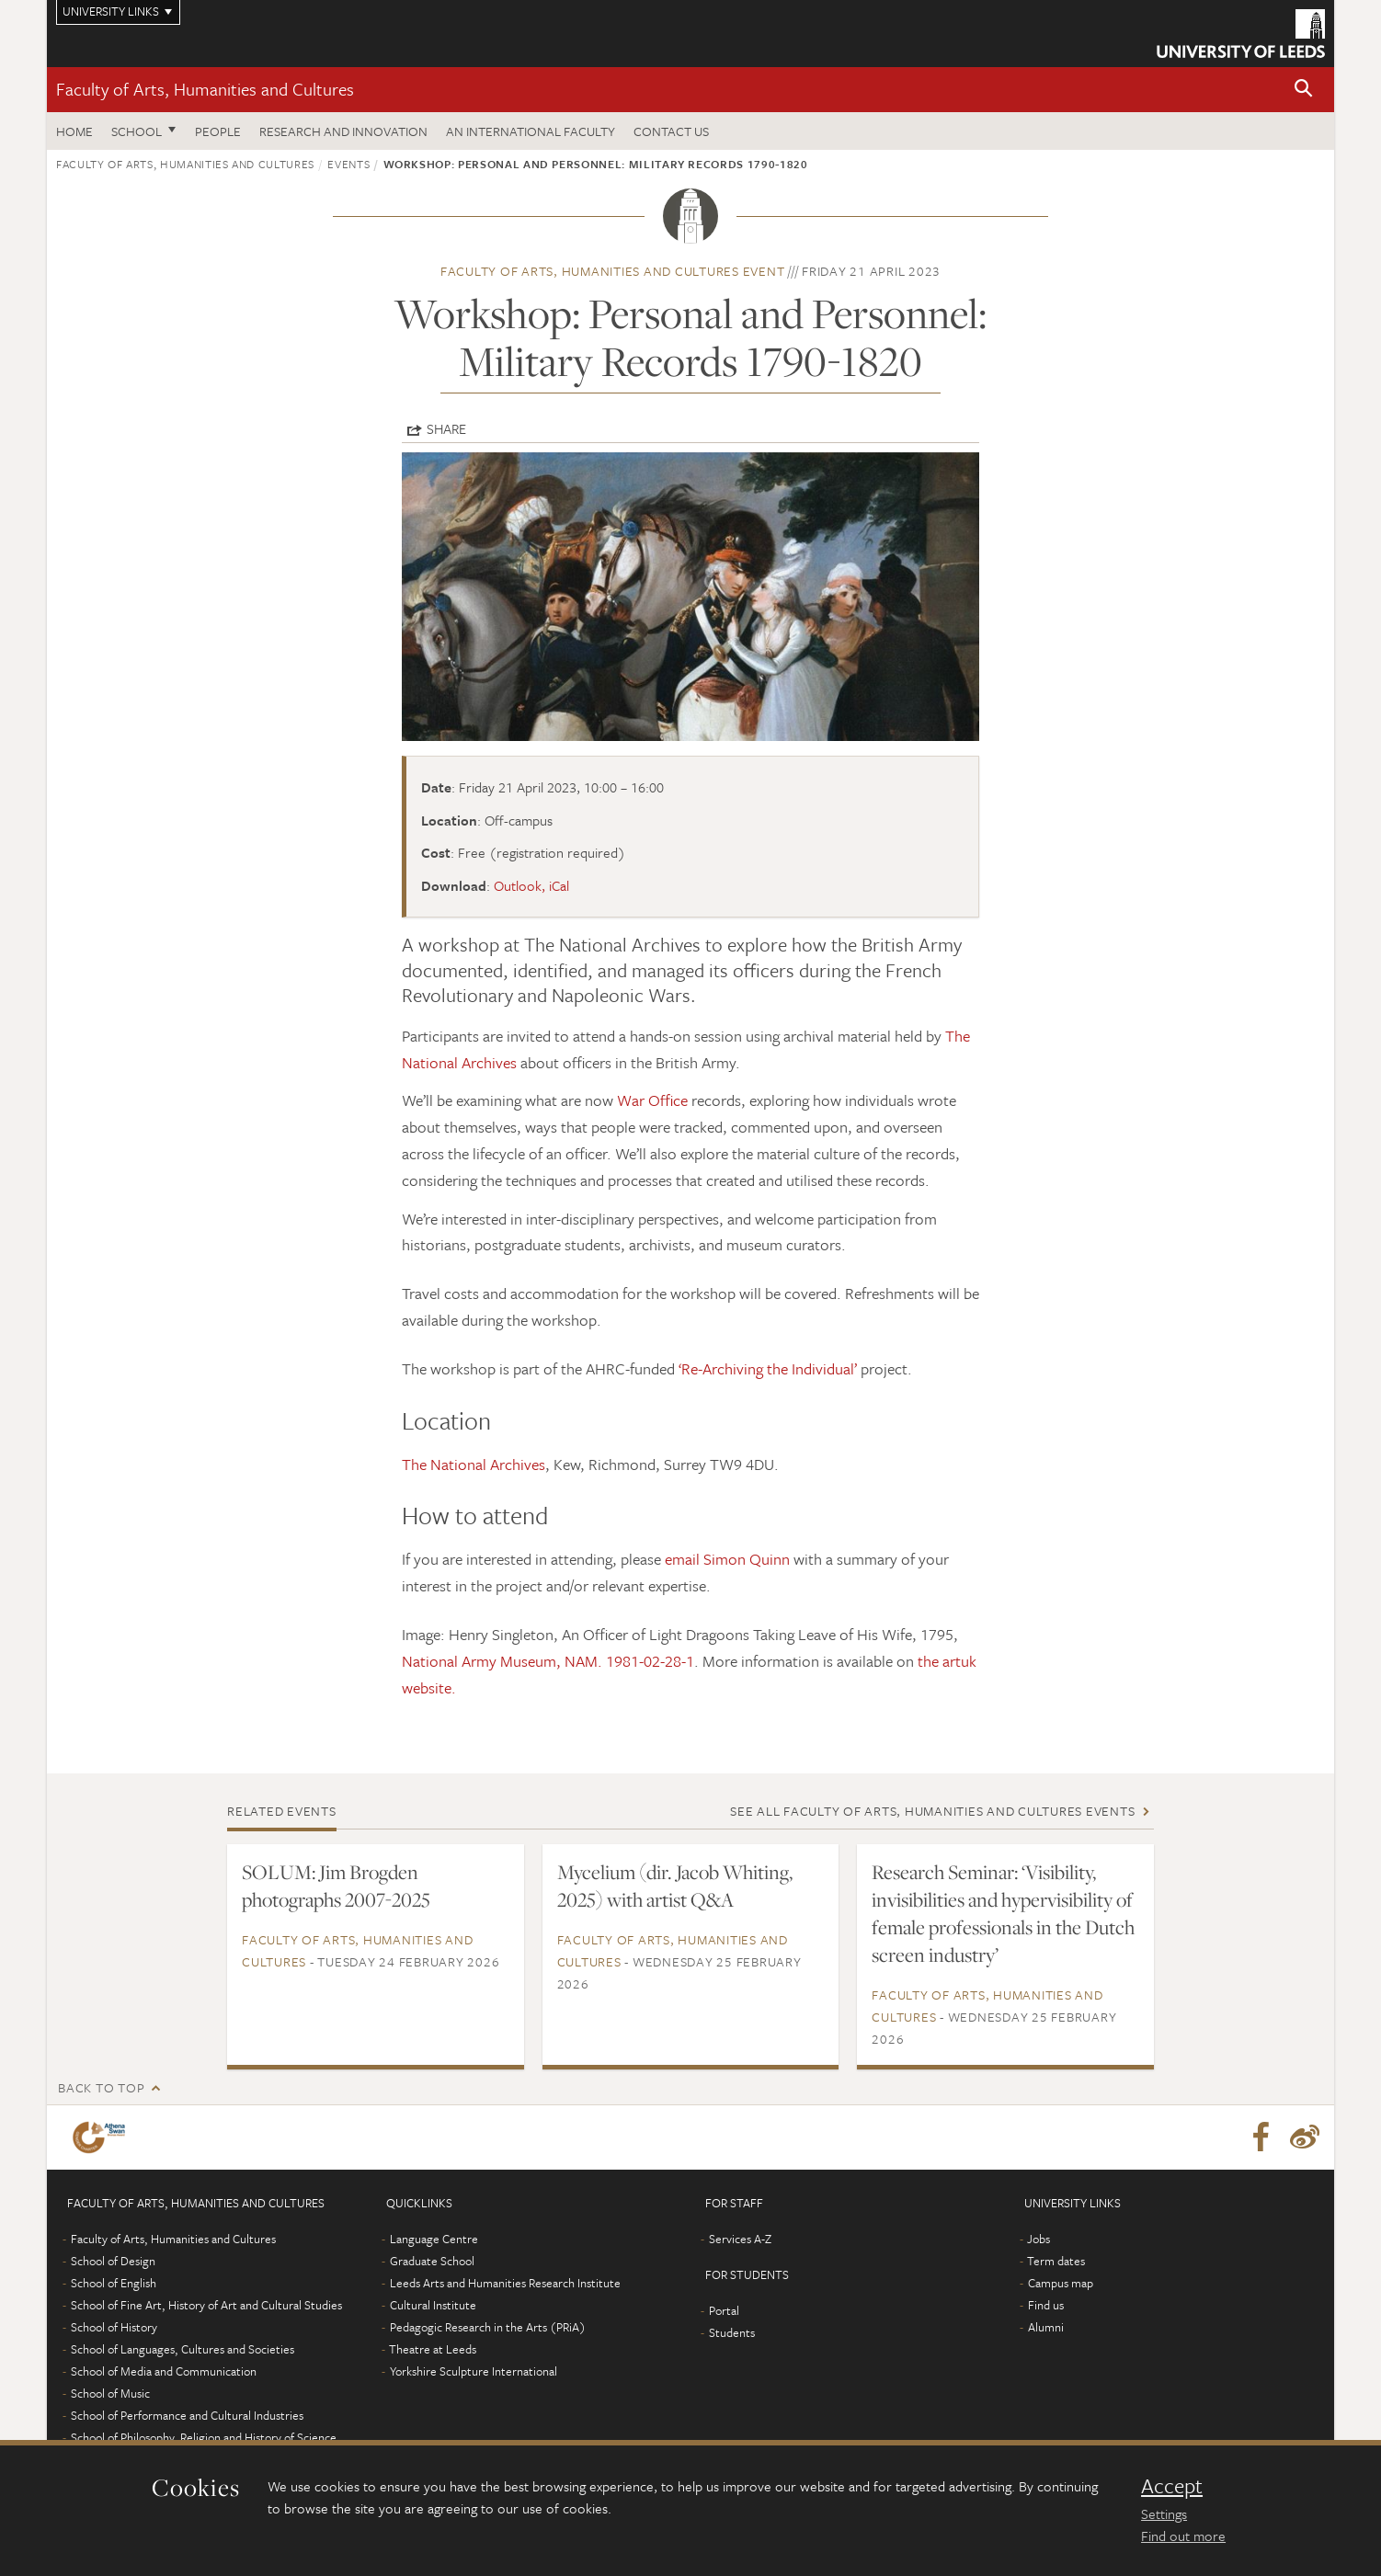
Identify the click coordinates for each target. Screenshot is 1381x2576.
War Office (652, 1100)
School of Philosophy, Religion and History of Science (204, 2437)
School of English (113, 2283)
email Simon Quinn (729, 1558)
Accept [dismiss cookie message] (1172, 2486)
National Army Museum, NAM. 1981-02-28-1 (548, 1660)
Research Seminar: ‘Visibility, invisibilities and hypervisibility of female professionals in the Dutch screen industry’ (1003, 1913)
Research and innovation (343, 131)
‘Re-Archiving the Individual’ (768, 1368)
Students (732, 2332)
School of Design (113, 2260)
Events (348, 163)
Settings (1164, 2513)
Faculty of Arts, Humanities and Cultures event (612, 270)
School (136, 131)
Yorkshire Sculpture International (473, 2371)
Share (446, 428)
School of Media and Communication (164, 2371)
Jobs (1038, 2238)
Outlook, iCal (531, 885)
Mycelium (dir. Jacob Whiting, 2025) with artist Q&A (675, 1885)
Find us (1046, 2305)
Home (74, 131)
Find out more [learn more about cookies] (1183, 2535)
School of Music (110, 2393)
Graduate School (432, 2260)
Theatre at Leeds (432, 2349)
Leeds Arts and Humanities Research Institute (505, 2283)
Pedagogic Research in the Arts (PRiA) (488, 2327)
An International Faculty (530, 131)
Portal (724, 2310)
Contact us (671, 131)
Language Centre (434, 2238)
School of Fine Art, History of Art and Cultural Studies (206, 2305)
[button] (1304, 89)
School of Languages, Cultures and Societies (182, 2349)
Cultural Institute (433, 2305)
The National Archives (473, 1464)
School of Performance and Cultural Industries (187, 2415)
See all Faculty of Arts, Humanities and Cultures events (932, 1810)
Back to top (101, 2087)
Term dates (1056, 2260)
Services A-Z (740, 2238)
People (218, 131)
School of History (114, 2327)
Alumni (1046, 2327)
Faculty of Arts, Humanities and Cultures (205, 88)
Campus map (1060, 2283)
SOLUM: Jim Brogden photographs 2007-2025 (336, 1885)
